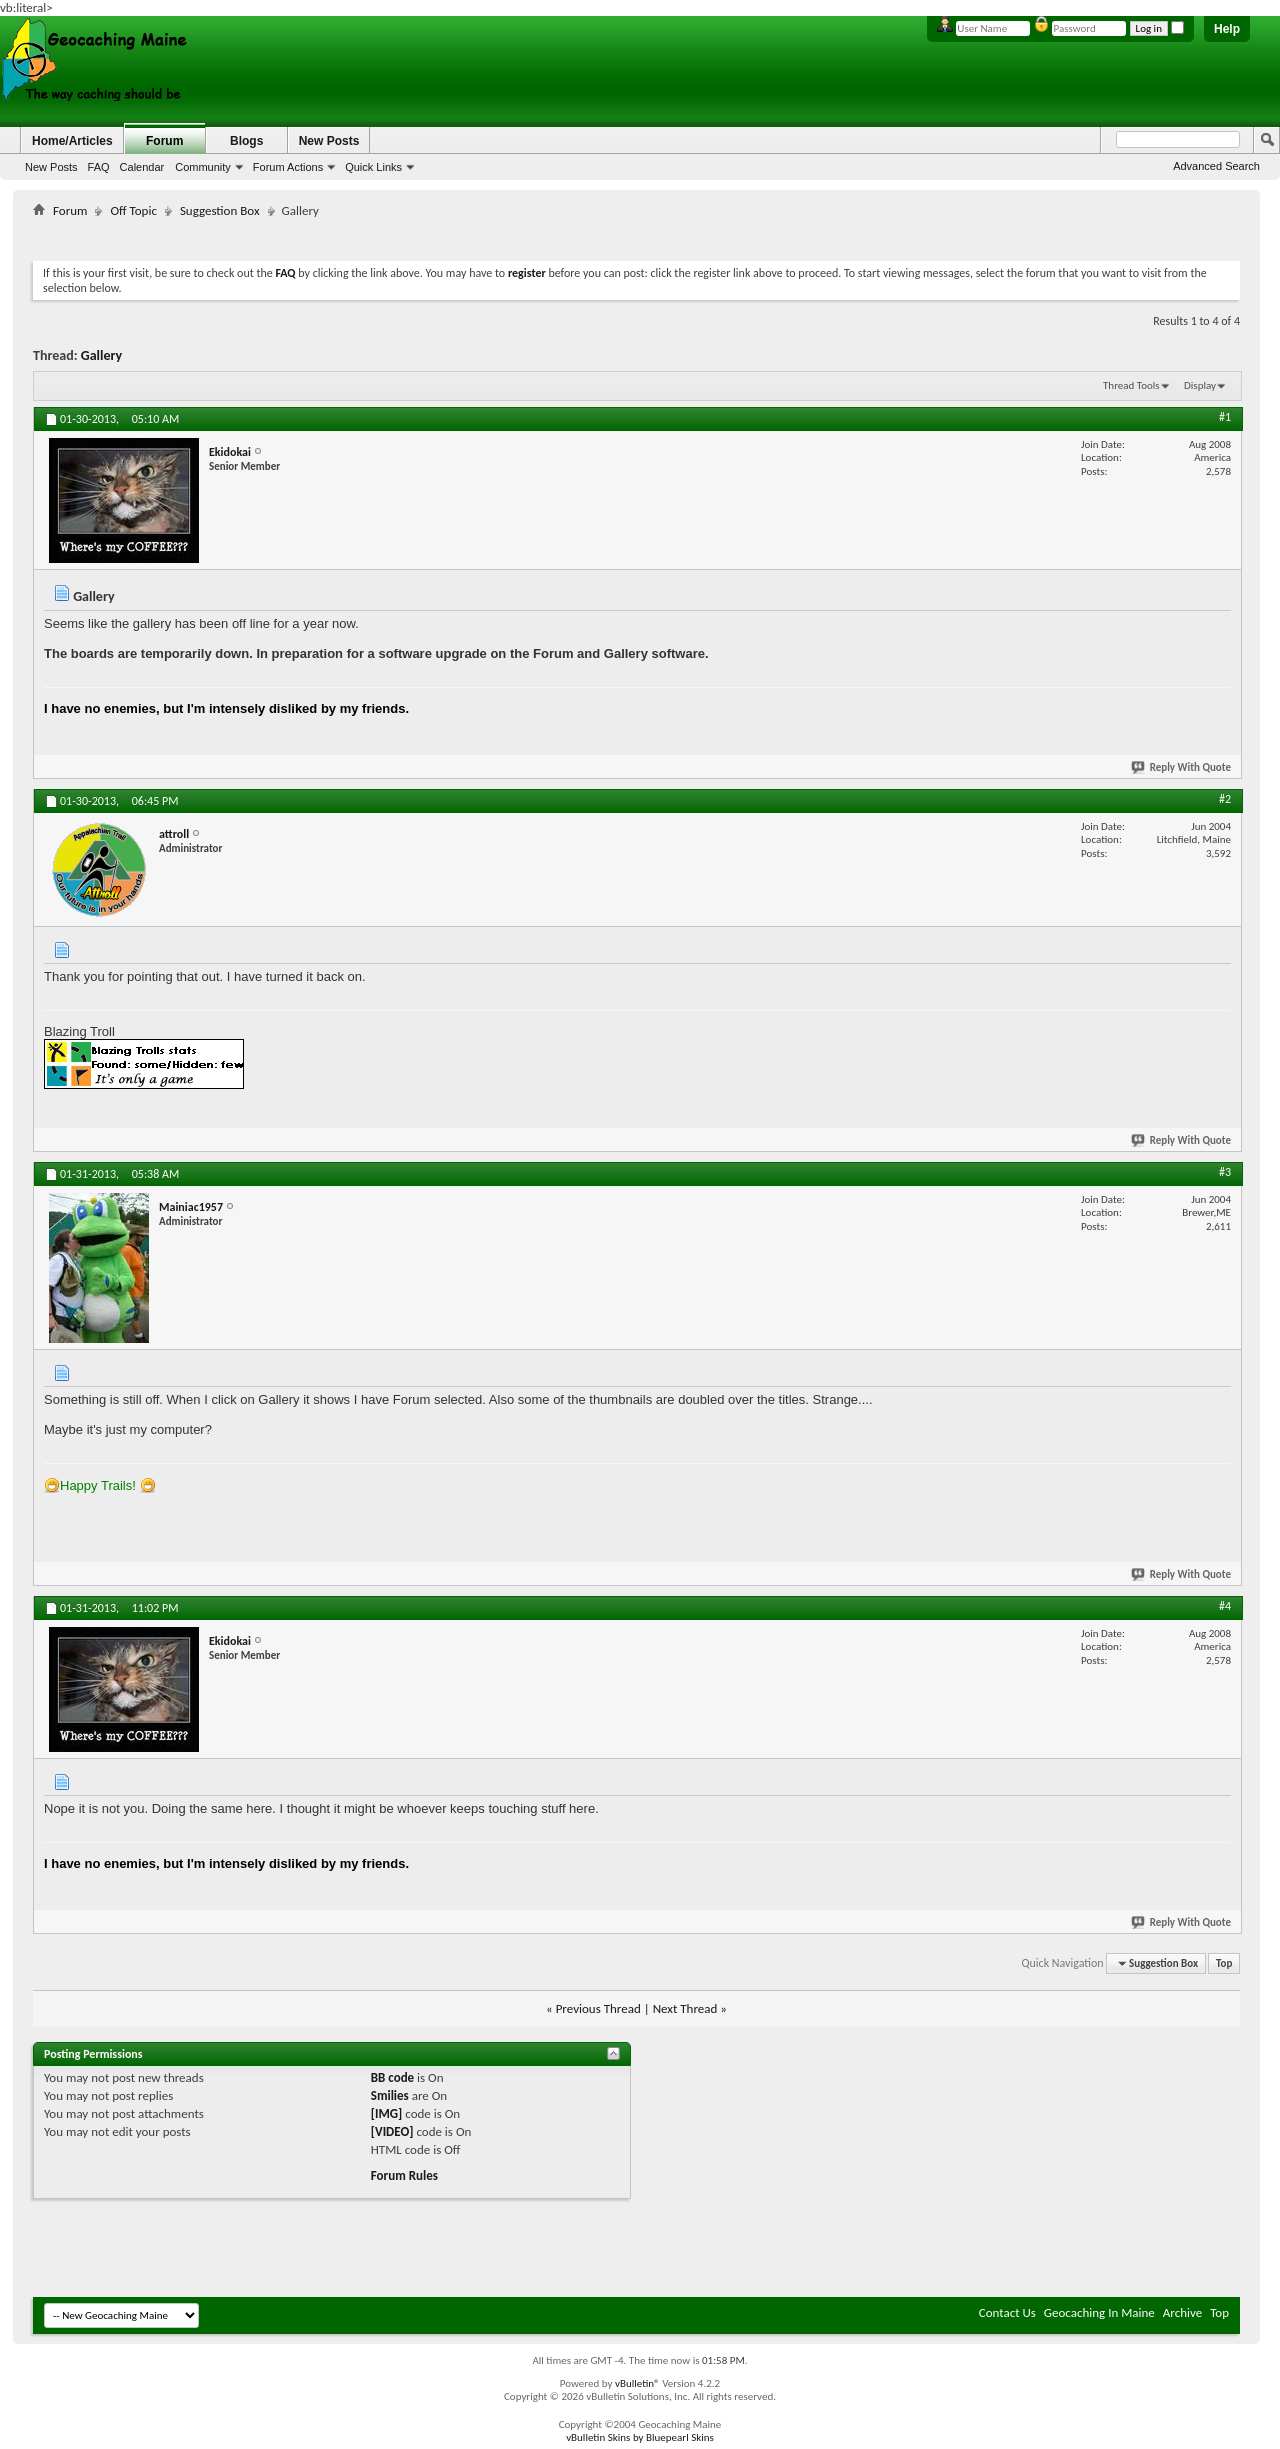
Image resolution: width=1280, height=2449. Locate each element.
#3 (1225, 1172)
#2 (1225, 799)
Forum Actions (288, 167)
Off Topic (133, 210)
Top (1224, 1963)
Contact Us (1007, 2312)
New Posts (51, 167)
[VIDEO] (392, 2131)
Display (1200, 385)
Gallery (101, 355)
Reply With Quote (1182, 767)
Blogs (246, 141)
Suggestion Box (220, 210)
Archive (1182, 2312)
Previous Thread (598, 2008)
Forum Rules (404, 2175)
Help (1227, 29)
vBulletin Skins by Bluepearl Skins (640, 2437)
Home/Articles (72, 141)
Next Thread (685, 2008)
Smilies (390, 2095)
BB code (392, 2077)
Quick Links (373, 167)
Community (203, 167)
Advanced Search (1216, 166)
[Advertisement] (637, 235)
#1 (1225, 417)
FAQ (99, 167)
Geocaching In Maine (1099, 2312)
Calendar (142, 167)
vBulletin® (637, 2383)
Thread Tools (1131, 385)
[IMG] (387, 2113)
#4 (1225, 1606)
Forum (164, 141)
